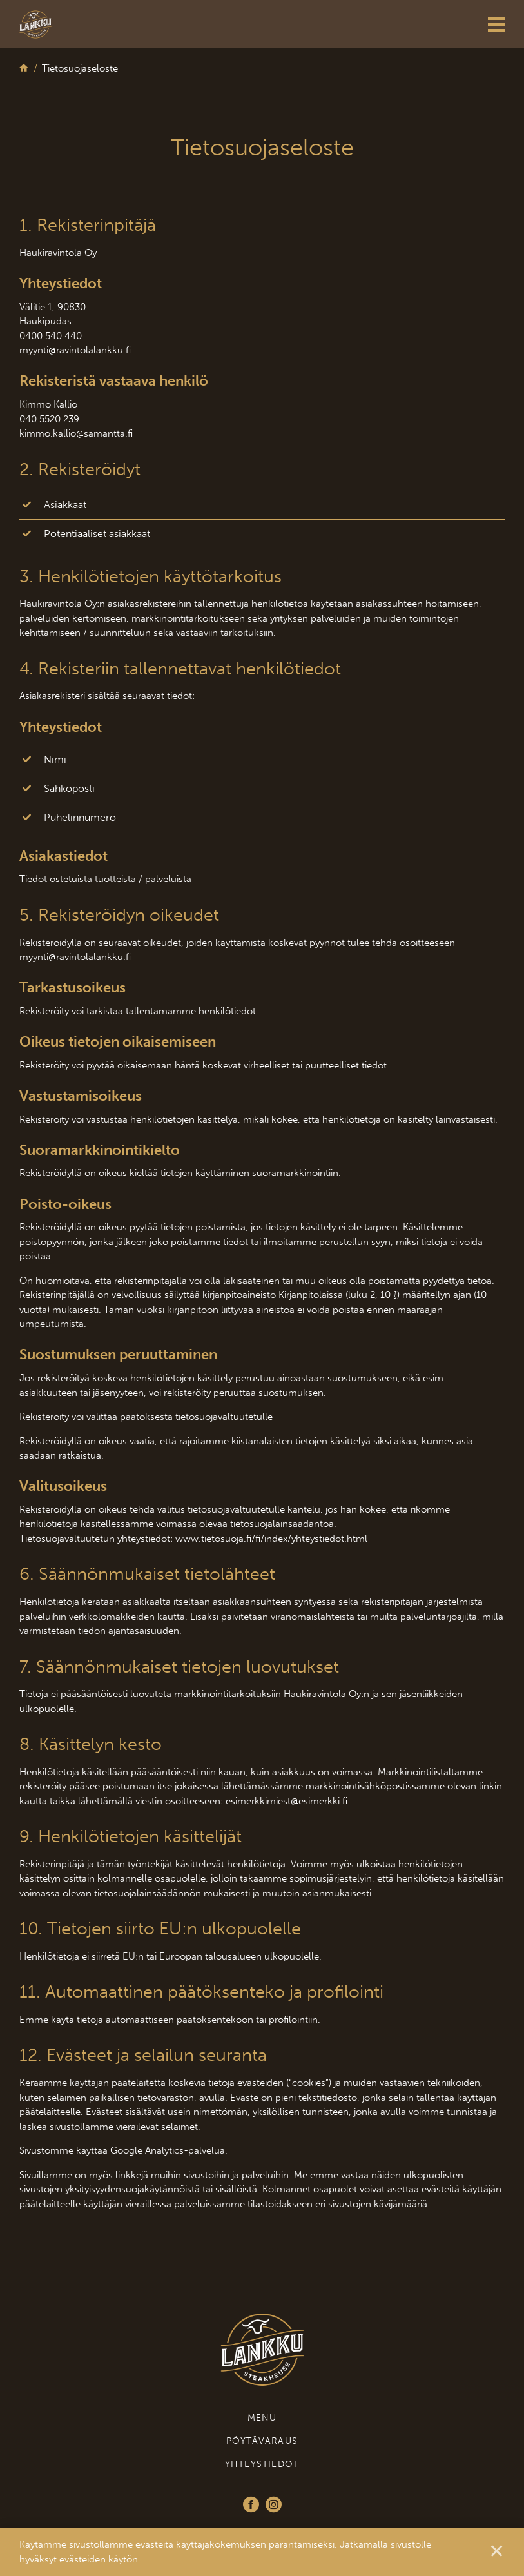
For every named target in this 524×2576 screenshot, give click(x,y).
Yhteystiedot (262, 2464)
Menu (262, 2417)
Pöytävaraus (262, 2440)
